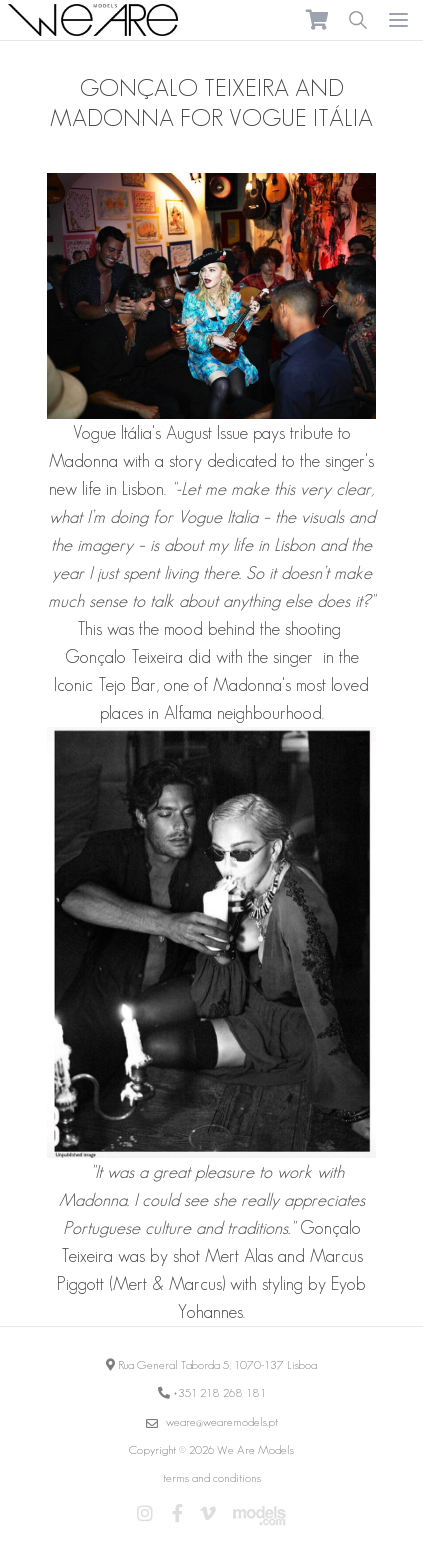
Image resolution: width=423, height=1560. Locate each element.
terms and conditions (212, 1477)
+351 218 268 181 (219, 1392)
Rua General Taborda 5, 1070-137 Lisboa (217, 1364)
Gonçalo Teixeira (124, 657)
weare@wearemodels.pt (222, 1421)
